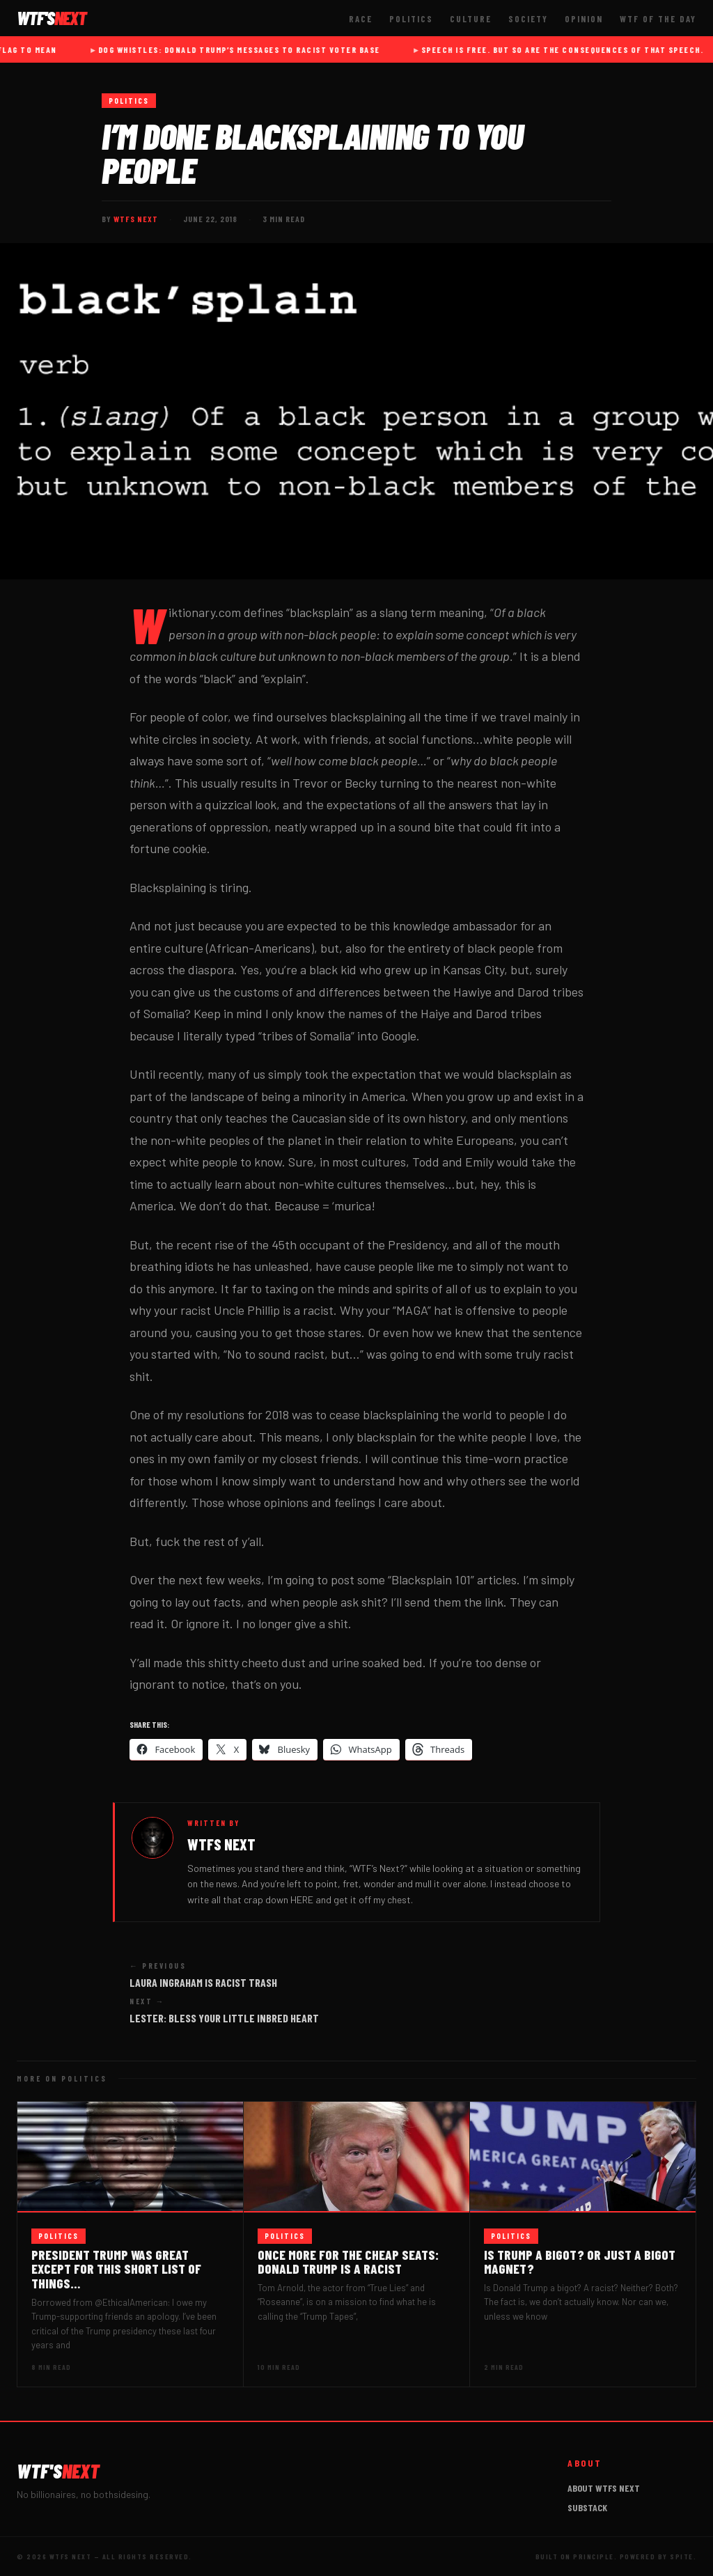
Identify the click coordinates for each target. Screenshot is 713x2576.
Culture (471, 18)
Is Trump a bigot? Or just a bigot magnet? (579, 2262)
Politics (411, 18)
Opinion (584, 18)
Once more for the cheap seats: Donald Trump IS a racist (348, 2262)
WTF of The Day (658, 18)
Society (528, 18)
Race (361, 18)
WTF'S (58, 2471)
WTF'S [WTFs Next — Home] (51, 18)
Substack (587, 2507)
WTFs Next (135, 219)
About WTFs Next (603, 2488)
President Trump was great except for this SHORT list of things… (116, 2269)
